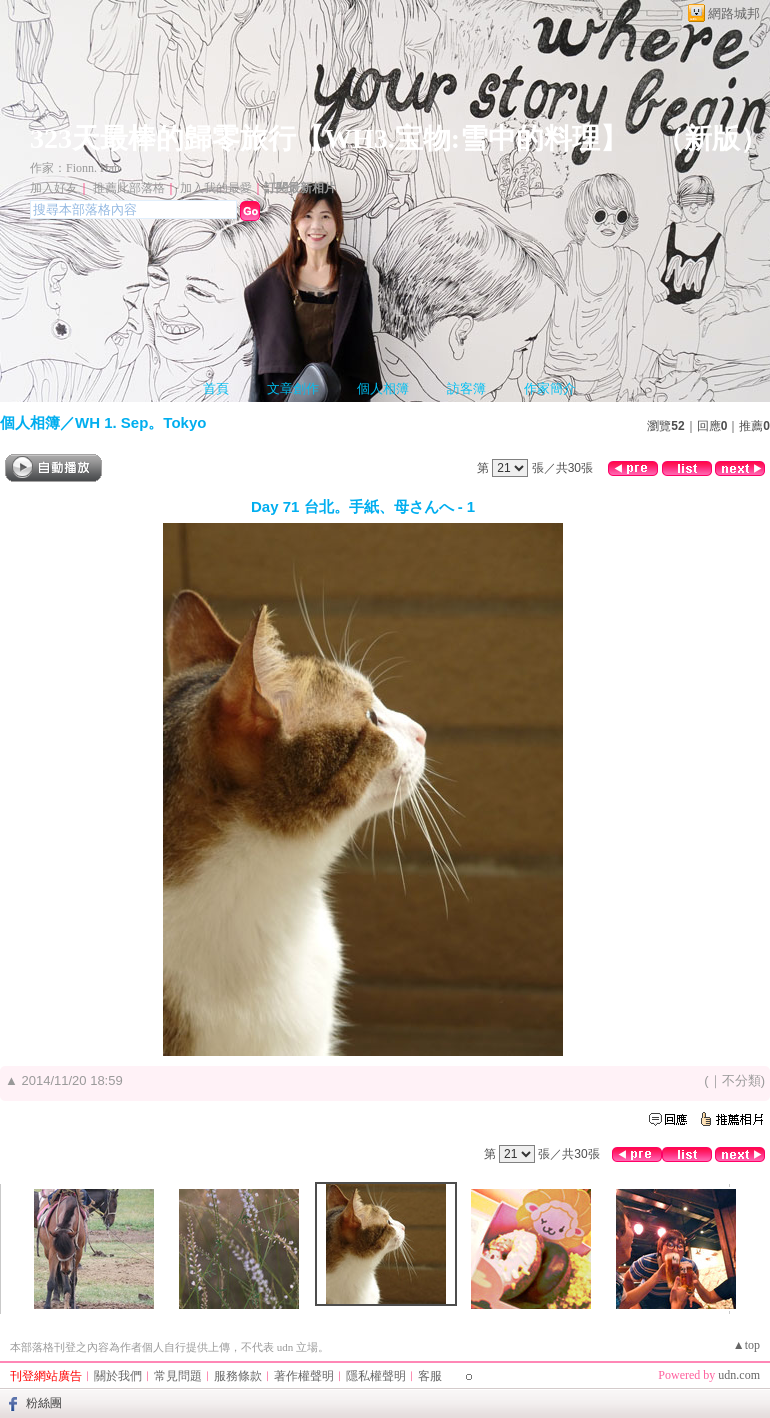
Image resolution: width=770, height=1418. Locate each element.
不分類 (741, 1080)
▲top (746, 1345)
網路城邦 (734, 13)
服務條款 (238, 1376)
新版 (712, 138)
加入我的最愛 (216, 188)
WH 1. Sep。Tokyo (140, 422)
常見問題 (178, 1376)
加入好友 (54, 188)
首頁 (216, 388)
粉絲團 (44, 1403)
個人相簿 (383, 388)
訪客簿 (466, 388)
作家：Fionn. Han (75, 168)
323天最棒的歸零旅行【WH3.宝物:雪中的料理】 (329, 138)
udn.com (739, 1375)
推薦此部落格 (129, 188)
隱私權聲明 (376, 1376)
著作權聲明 (304, 1376)
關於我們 (118, 1376)
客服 (430, 1376)
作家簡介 (550, 388)
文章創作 (293, 388)
